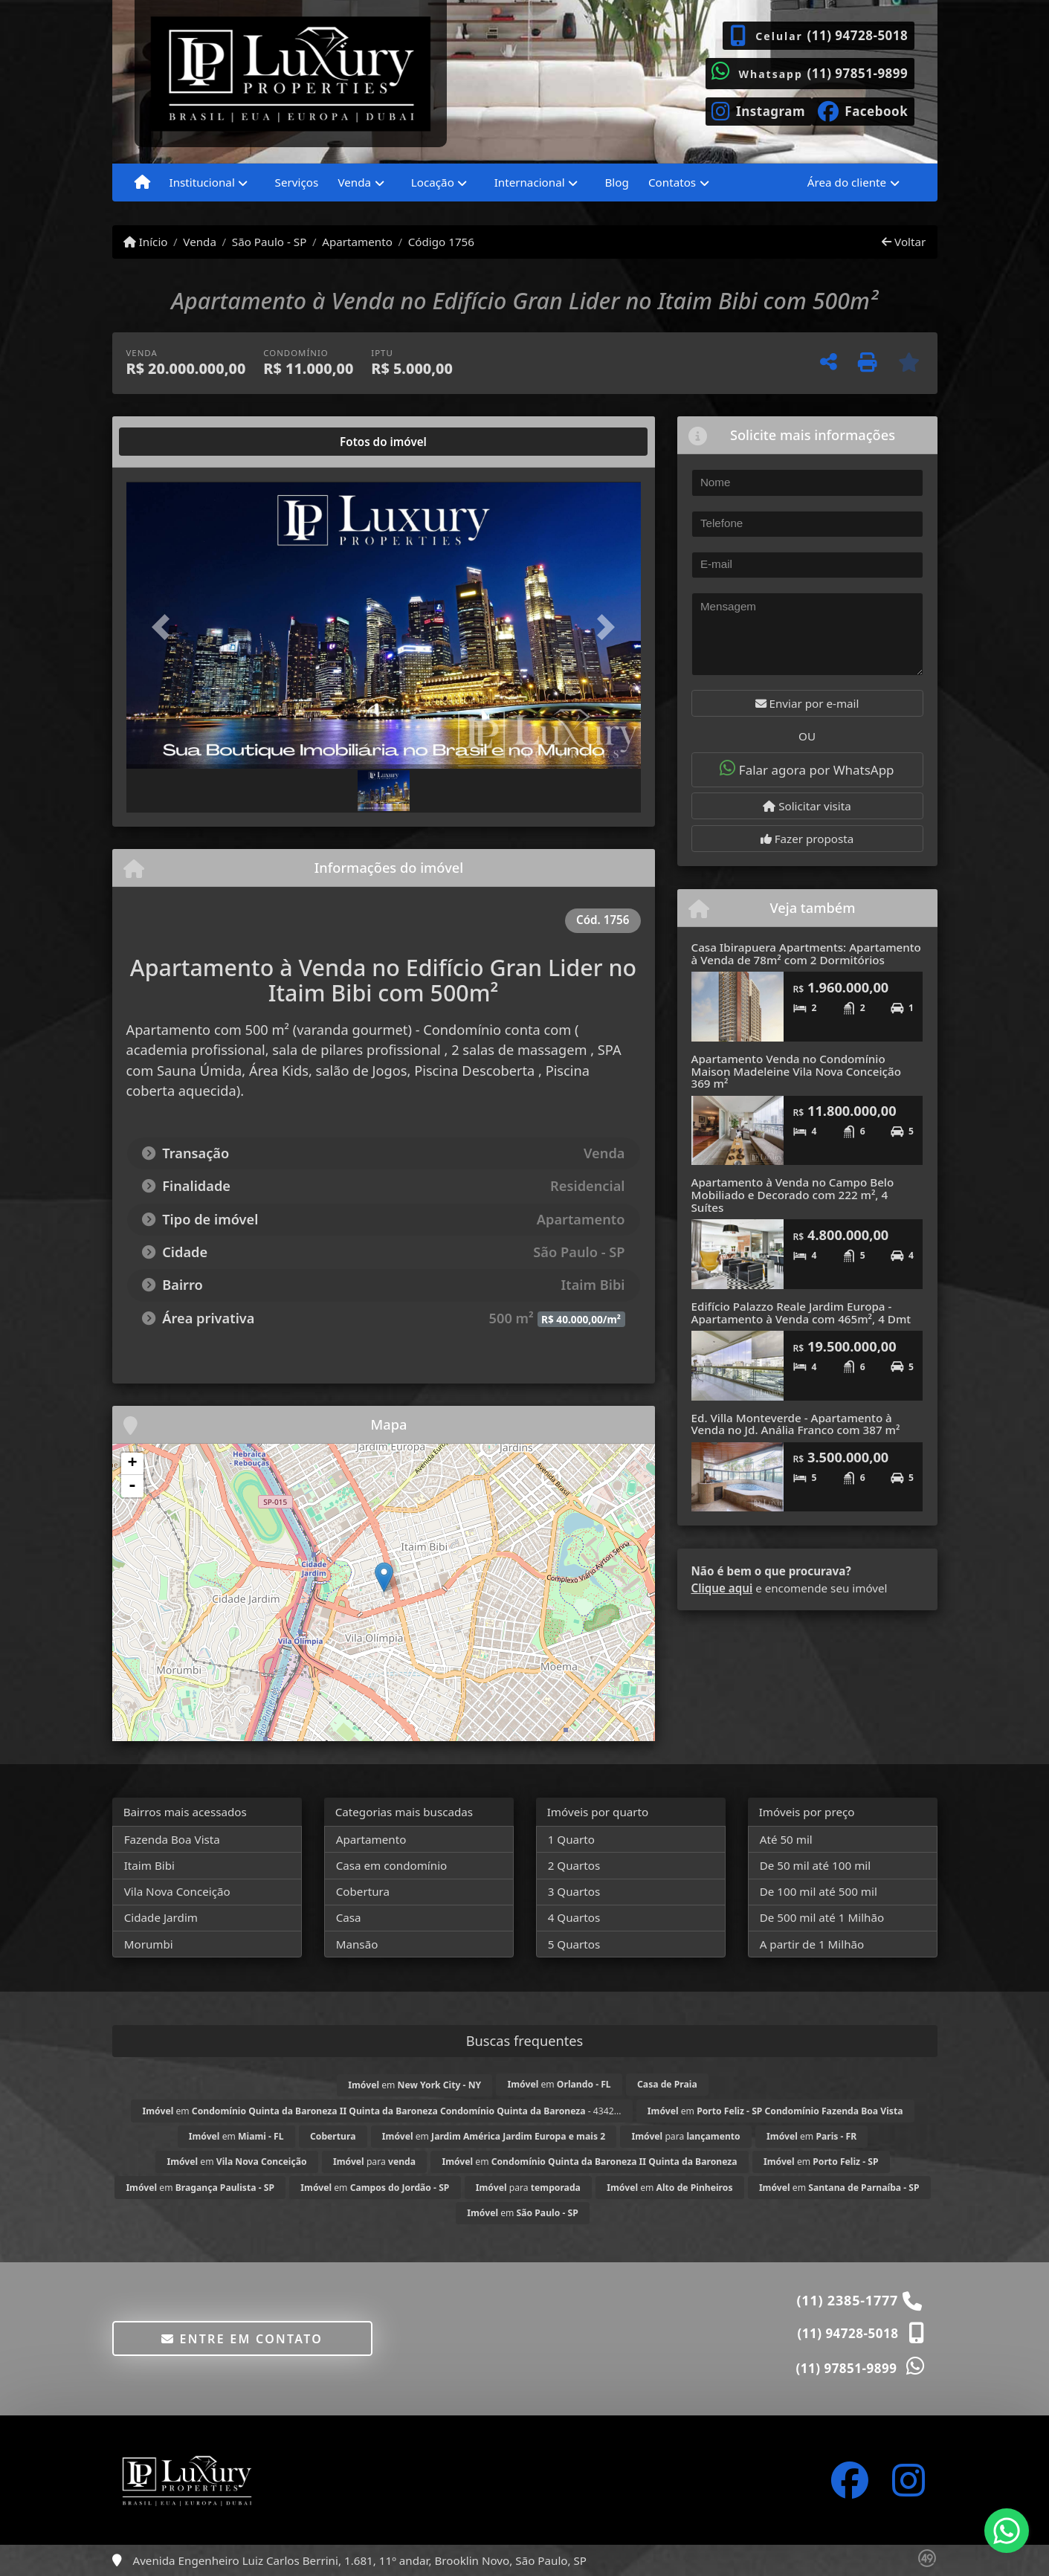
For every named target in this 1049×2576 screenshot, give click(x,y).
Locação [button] (432, 182)
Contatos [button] (672, 182)
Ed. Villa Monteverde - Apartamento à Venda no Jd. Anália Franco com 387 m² (795, 1424)
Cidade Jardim (161, 1917)
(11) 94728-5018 (857, 35)
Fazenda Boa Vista (172, 1839)
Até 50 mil (786, 1839)
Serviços (297, 182)
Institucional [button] (202, 182)
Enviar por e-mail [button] (807, 703)
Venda (199, 241)
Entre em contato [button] (242, 2339)
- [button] (132, 1486)
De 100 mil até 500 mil (818, 1891)
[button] (165, 626)
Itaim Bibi (149, 1865)
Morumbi (148, 1944)
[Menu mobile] (142, 183)
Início (145, 241)
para (685, 2136)
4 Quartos (574, 1917)
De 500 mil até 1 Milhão (822, 1917)
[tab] (173, 441)
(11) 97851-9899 (857, 73)
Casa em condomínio (392, 1865)
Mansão (357, 1944)
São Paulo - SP (269, 241)
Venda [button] (354, 182)
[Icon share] (759, 110)
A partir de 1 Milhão (812, 1944)
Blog (616, 182)
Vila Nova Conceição (177, 1891)
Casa (348, 1917)
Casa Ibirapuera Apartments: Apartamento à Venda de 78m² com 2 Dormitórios (806, 953)
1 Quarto (571, 1839)
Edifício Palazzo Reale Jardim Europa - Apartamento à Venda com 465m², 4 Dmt (801, 1312)
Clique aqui (722, 1588)
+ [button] (132, 1464)
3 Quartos (574, 1891)
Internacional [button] (529, 182)
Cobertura (363, 1891)
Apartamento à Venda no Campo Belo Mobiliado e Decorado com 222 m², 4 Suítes (792, 1194)
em (414, 2085)
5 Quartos (574, 1944)
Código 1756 (441, 241)
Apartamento (357, 241)
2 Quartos (574, 1865)
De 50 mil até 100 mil (815, 1865)
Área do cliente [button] (846, 182)
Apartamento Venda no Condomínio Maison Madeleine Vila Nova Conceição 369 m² (796, 1071)
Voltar (904, 241)
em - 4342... (382, 2111)
